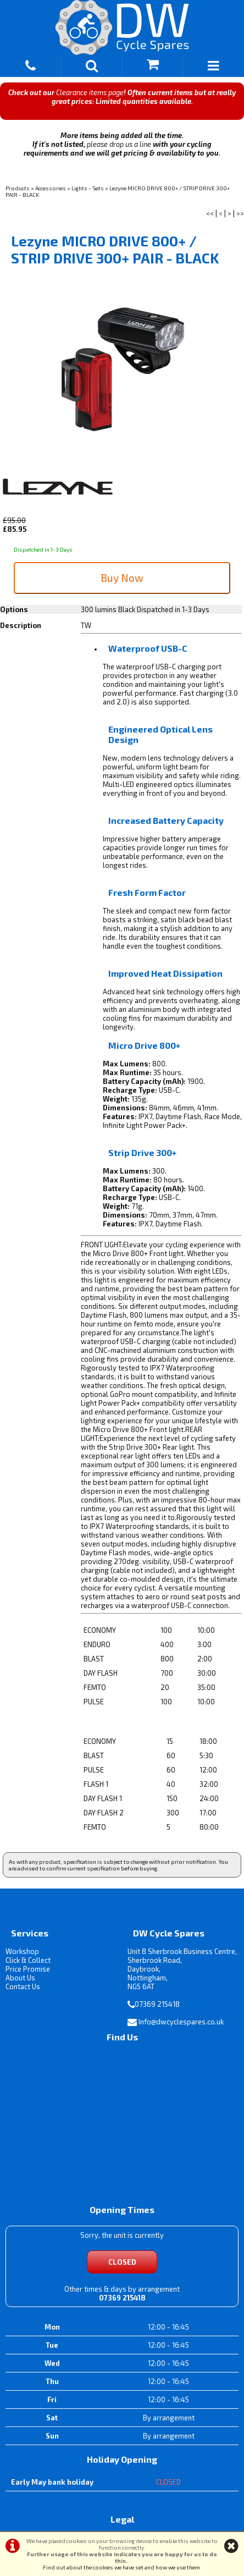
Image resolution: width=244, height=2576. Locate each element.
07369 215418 (157, 2004)
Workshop (22, 1951)
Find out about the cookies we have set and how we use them (121, 2567)
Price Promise (27, 1968)
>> (240, 213)
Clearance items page (90, 92)
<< (210, 213)
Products (17, 188)
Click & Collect (28, 1960)
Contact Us (22, 1986)
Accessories (50, 188)
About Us (20, 1977)
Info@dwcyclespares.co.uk (181, 2021)
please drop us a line (119, 144)
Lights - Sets (87, 188)
